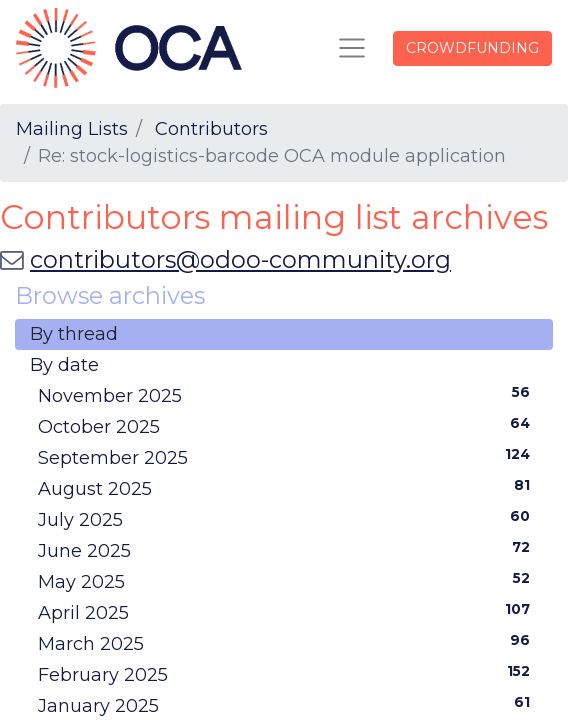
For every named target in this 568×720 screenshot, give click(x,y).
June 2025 (288, 550)
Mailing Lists (72, 129)
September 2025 (288, 457)
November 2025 (288, 395)
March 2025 (288, 643)
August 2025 (288, 488)
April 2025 (288, 612)
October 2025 (288, 426)
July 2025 (288, 519)
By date (64, 365)
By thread (74, 334)
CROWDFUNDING (472, 48)
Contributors (211, 129)
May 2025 (288, 581)
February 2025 (288, 674)
